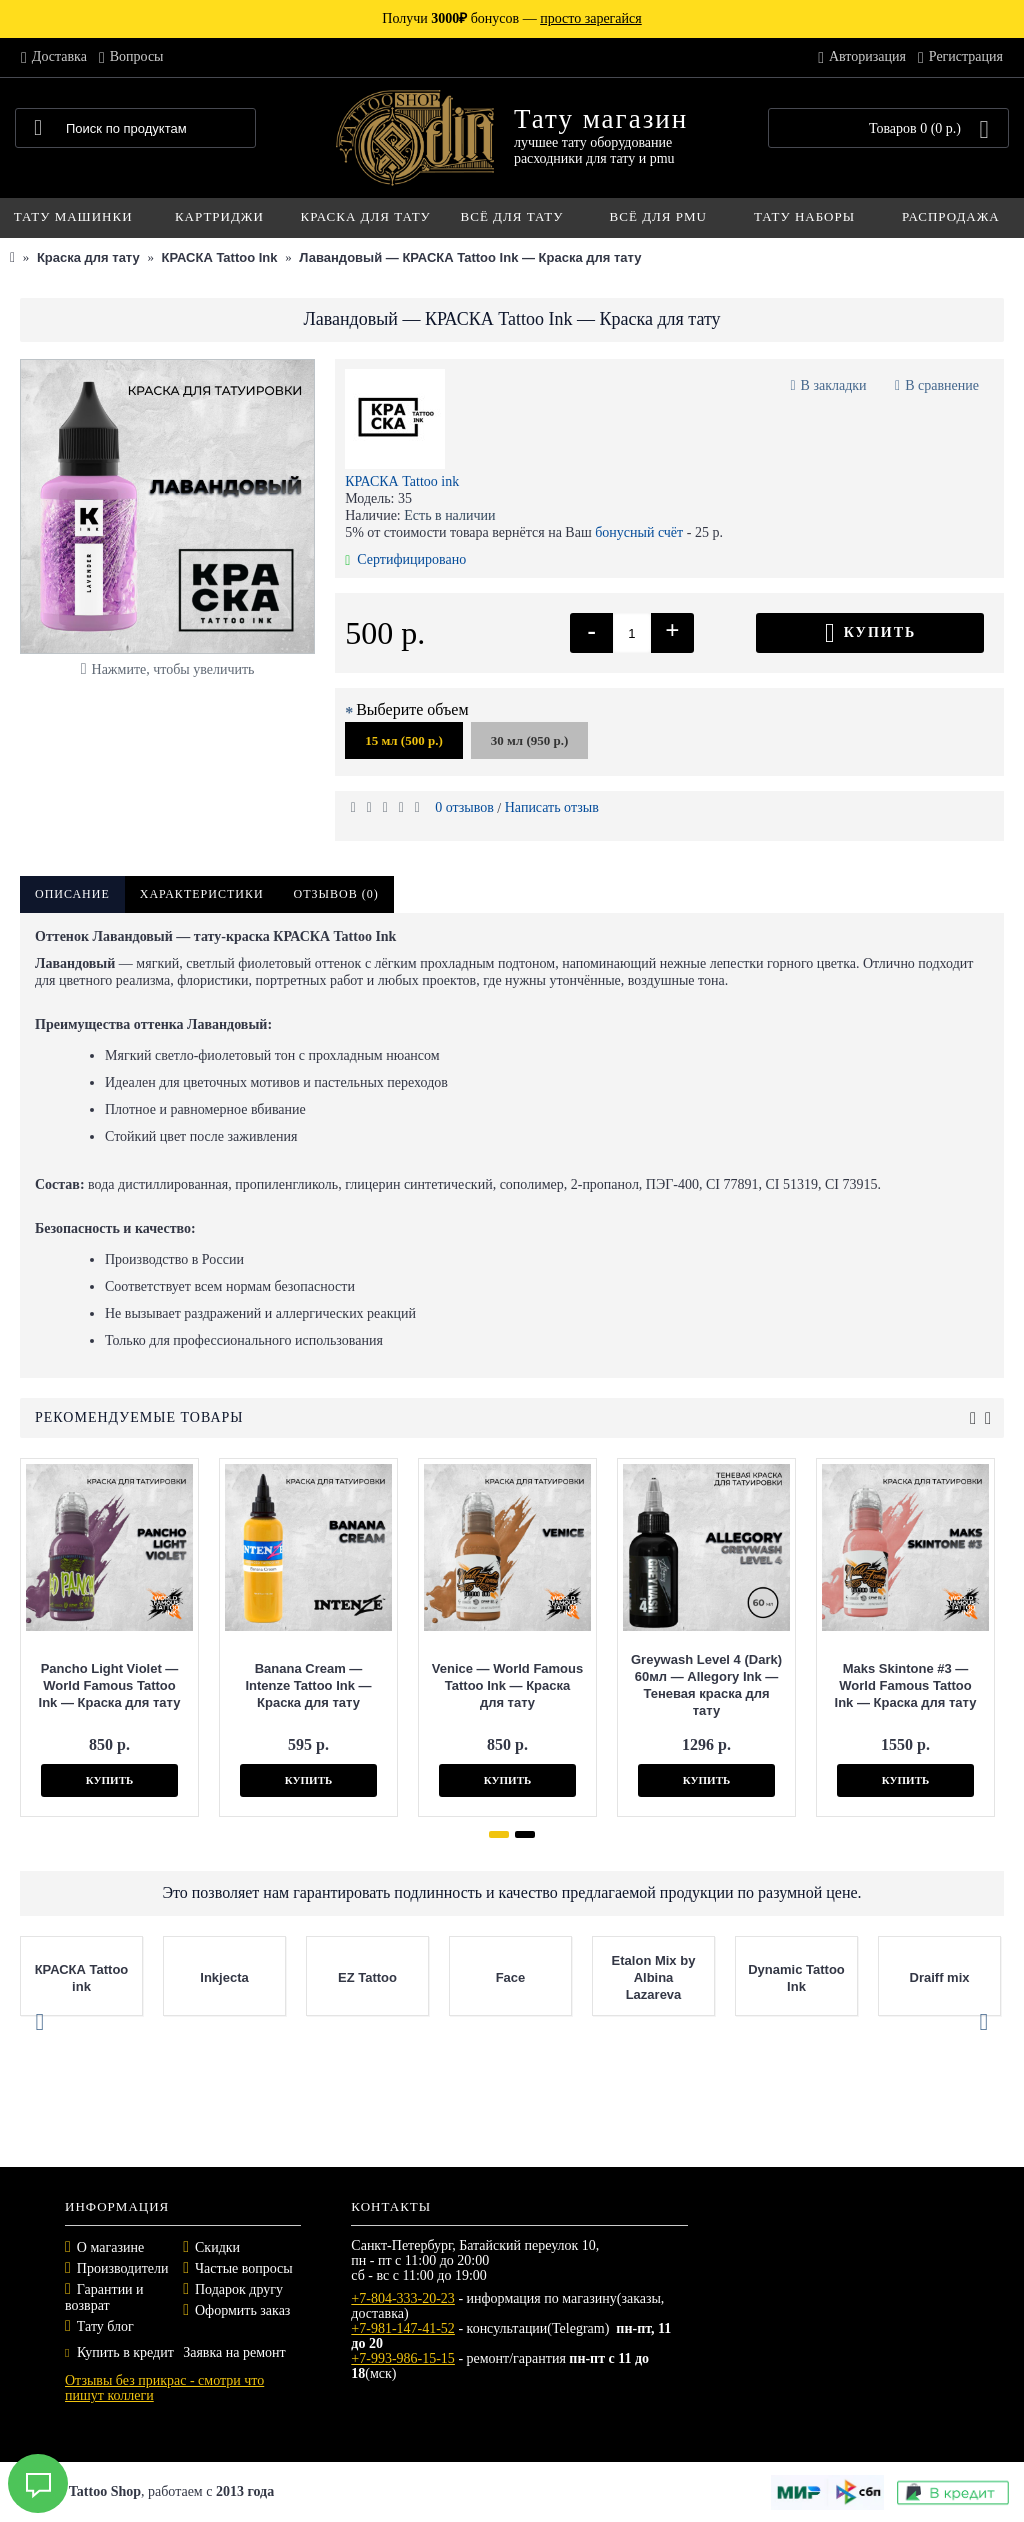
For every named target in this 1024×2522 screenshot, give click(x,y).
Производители (123, 2268)
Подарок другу (239, 2289)
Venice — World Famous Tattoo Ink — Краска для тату (504, 1685)
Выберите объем (412, 709)
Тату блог (105, 2326)
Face (511, 1977)
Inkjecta (224, 1977)
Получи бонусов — (511, 18)
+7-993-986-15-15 (403, 2358)
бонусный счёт (639, 532)
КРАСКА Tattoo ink (402, 481)
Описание (72, 894)
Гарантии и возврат (104, 2297)
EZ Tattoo (367, 1977)
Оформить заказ (242, 2310)
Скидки (217, 2247)
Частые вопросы (244, 2268)
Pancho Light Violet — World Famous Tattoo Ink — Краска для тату (107, 1685)
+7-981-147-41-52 (403, 2328)
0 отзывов (464, 807)
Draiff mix (940, 1977)
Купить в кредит (119, 2352)
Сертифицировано (405, 559)
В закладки (834, 385)
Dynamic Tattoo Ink (796, 1978)
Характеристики (202, 894)
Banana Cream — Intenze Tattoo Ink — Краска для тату (306, 1685)
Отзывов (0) (336, 894)
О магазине (110, 2247)
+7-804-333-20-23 (403, 2298)
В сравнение (942, 385)
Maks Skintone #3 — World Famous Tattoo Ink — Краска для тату (903, 1685)
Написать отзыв (552, 807)
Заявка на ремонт (234, 2352)
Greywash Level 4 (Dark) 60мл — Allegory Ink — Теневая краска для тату (703, 1685)
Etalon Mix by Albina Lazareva (654, 1977)
